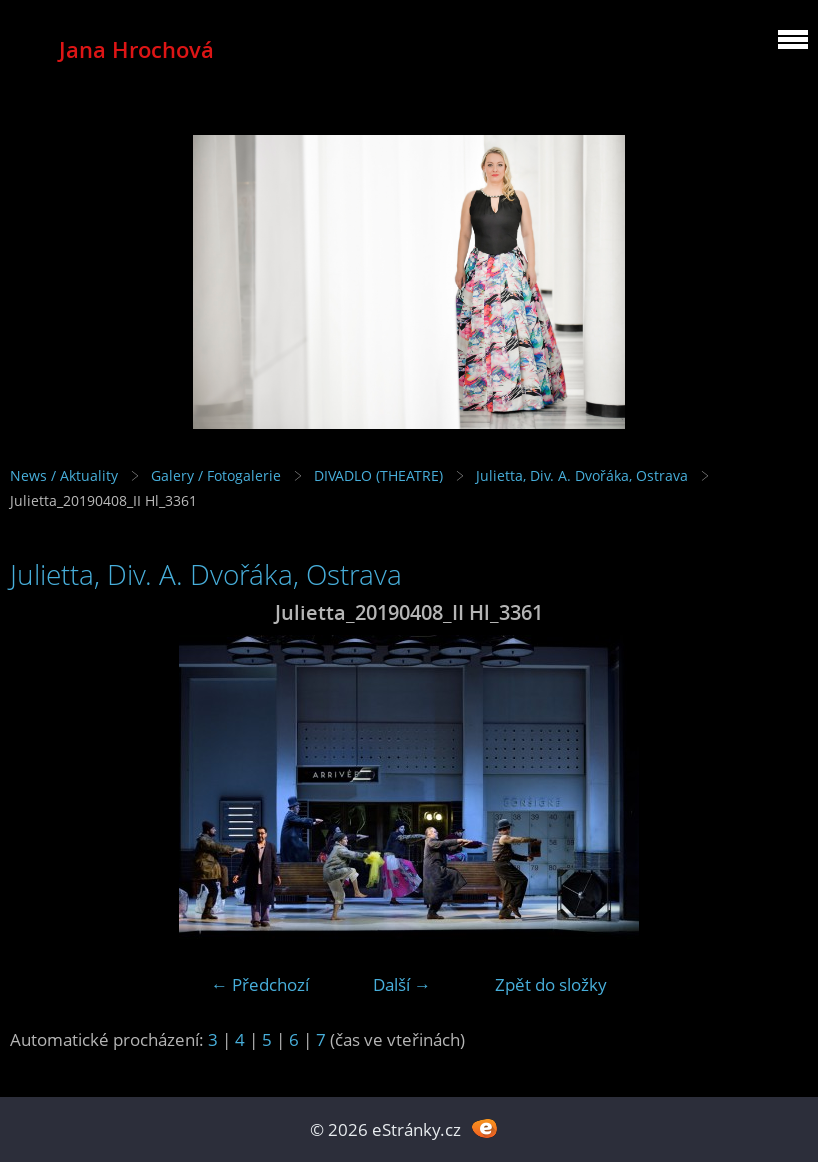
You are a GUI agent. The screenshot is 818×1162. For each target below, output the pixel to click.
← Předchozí (260, 984)
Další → (402, 984)
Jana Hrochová (136, 49)
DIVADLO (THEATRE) (378, 475)
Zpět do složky (551, 984)
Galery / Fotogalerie (216, 475)
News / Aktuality (64, 475)
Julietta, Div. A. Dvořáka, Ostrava (582, 475)
